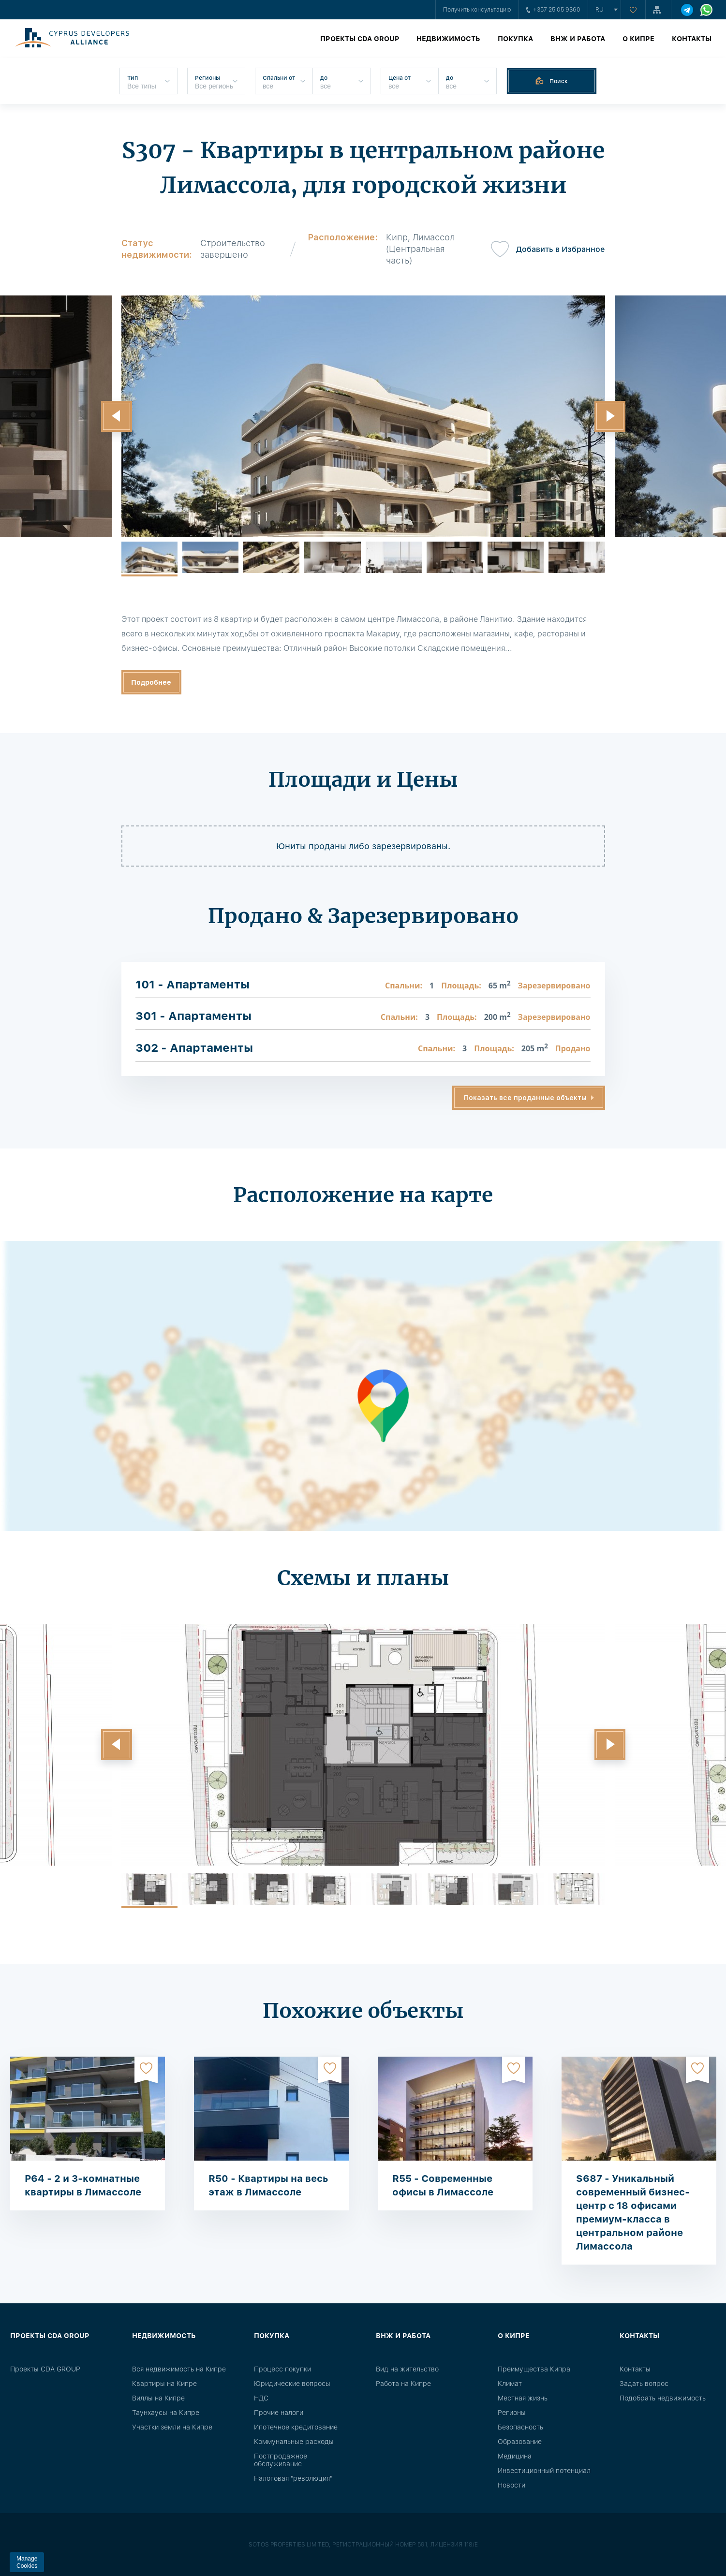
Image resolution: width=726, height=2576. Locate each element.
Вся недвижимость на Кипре (179, 2369)
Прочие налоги (278, 2412)
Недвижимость (448, 39)
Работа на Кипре (403, 2383)
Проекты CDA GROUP (359, 39)
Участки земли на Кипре (172, 2427)
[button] (116, 416)
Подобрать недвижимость (663, 2398)
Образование (520, 2441)
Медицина (515, 2456)
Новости (511, 2485)
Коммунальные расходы (294, 2441)
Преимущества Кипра (534, 2369)
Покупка (515, 39)
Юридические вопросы (292, 2383)
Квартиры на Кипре (164, 2383)
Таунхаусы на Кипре (165, 2412)
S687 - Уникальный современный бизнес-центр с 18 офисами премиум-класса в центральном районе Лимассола (633, 2212)
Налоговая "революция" (293, 2478)
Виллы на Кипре (158, 2398)
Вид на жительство (407, 2369)
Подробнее (151, 682)
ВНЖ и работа (577, 39)
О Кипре (638, 39)
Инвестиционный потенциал (544, 2470)
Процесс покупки (282, 2369)
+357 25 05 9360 (553, 9)
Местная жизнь (523, 2398)
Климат (510, 2383)
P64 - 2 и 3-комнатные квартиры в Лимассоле (83, 2185)
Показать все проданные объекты (525, 1098)
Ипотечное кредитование (296, 2427)
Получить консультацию (477, 9)
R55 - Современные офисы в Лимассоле (442, 2185)
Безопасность (520, 2427)
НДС (261, 2398)
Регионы (512, 2412)
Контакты (691, 39)
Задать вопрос (644, 2383)
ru (599, 9)
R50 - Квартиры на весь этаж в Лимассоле (268, 2185)
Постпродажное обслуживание (280, 2460)
